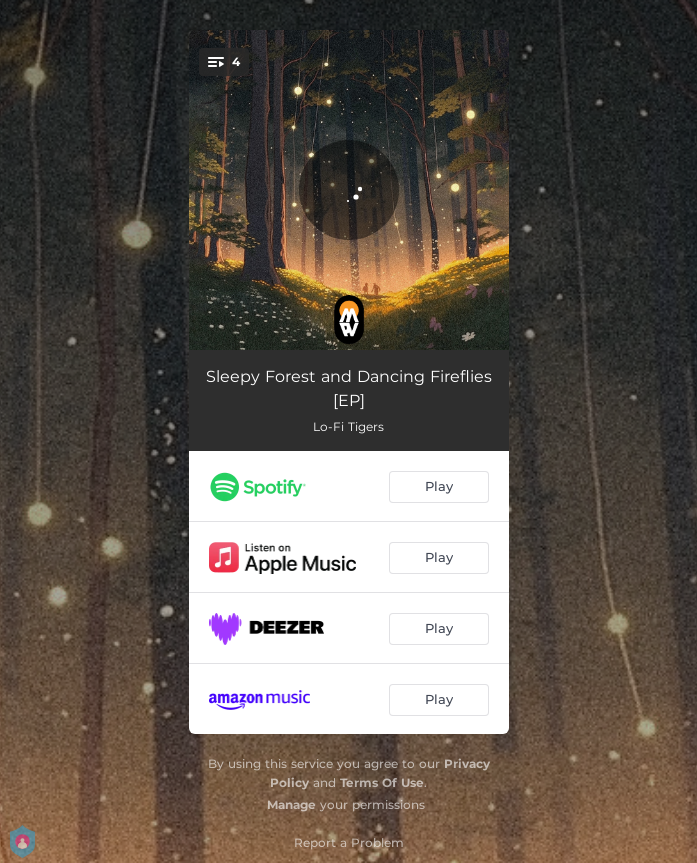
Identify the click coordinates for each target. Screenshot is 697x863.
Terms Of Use (382, 782)
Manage (291, 804)
